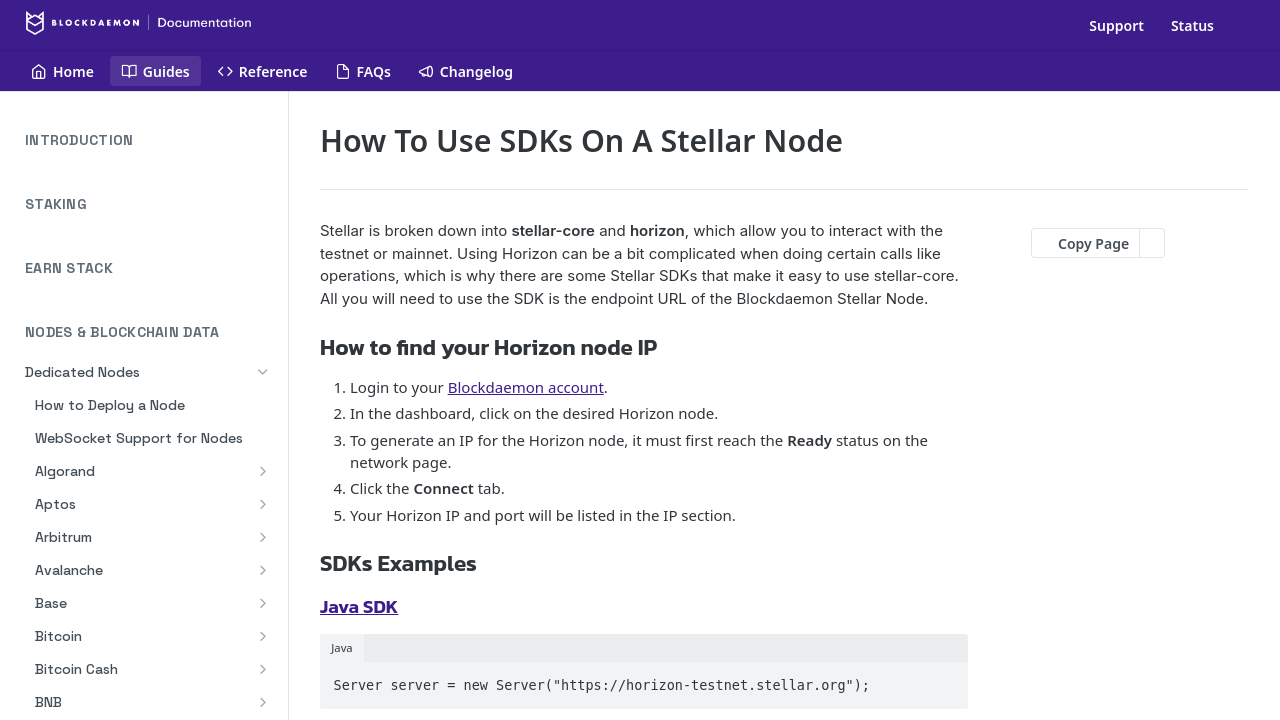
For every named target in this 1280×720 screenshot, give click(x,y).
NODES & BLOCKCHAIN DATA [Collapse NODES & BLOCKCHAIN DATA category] (150, 332)
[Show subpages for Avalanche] (263, 570)
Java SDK (359, 606)
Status (1192, 25)
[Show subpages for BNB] (263, 702)
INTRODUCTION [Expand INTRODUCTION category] (150, 140)
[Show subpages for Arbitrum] (263, 537)
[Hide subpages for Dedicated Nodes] (263, 372)
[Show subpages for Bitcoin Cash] (263, 669)
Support (1116, 25)
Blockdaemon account (526, 387)
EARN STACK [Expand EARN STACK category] (150, 268)
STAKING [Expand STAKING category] (150, 204)
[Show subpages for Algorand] (263, 471)
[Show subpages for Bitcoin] (263, 636)
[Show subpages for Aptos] (263, 504)
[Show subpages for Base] (263, 603)
